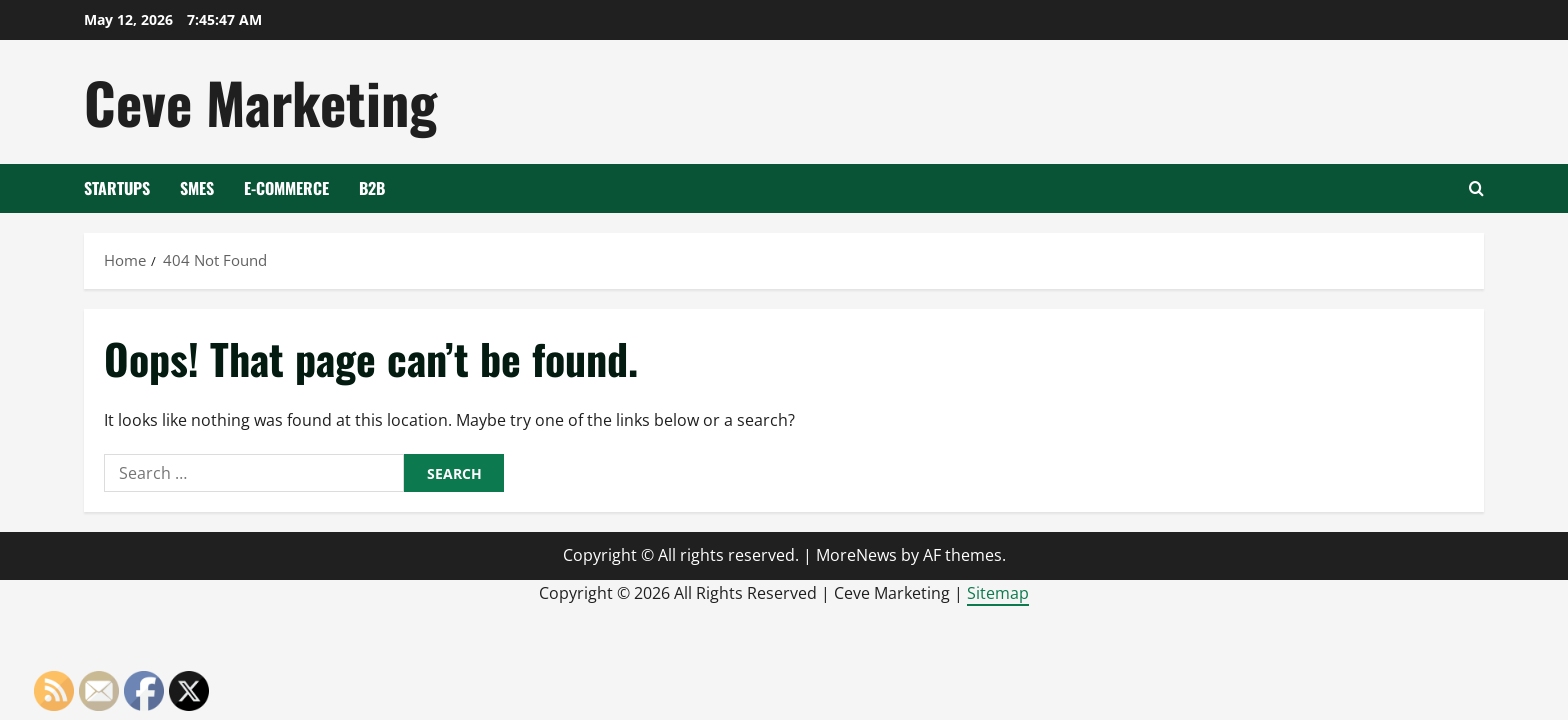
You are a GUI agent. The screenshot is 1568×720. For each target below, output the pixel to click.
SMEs (197, 188)
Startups (117, 188)
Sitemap (998, 593)
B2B (372, 188)
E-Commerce (286, 188)
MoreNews (856, 555)
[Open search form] (1476, 188)
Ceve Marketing (260, 101)
